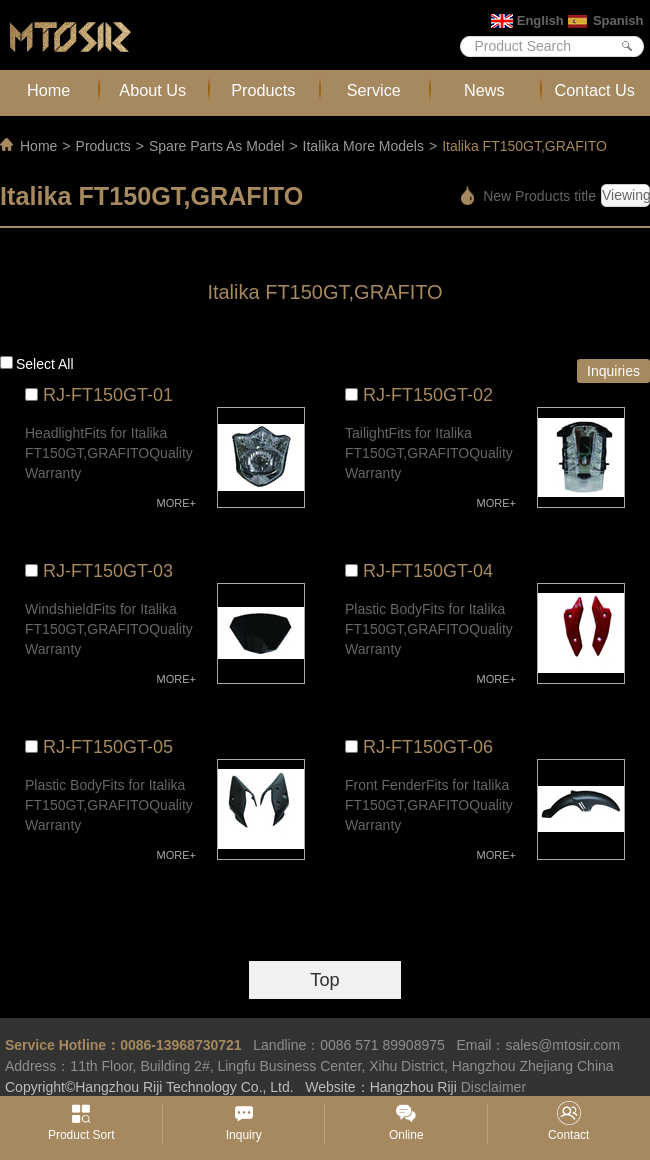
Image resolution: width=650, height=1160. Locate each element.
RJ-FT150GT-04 (428, 571)
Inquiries (613, 371)
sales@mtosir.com (562, 1045)
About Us (152, 90)
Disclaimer (493, 1087)
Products (263, 90)
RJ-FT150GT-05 (108, 747)
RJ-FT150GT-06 (428, 747)
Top (324, 980)
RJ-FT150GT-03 (108, 571)
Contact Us (595, 90)
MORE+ (176, 503)
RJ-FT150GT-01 (108, 395)
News (484, 90)
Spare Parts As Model (216, 146)
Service (374, 90)
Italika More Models (363, 146)
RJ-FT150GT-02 (428, 395)
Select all (45, 364)
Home (48, 90)
